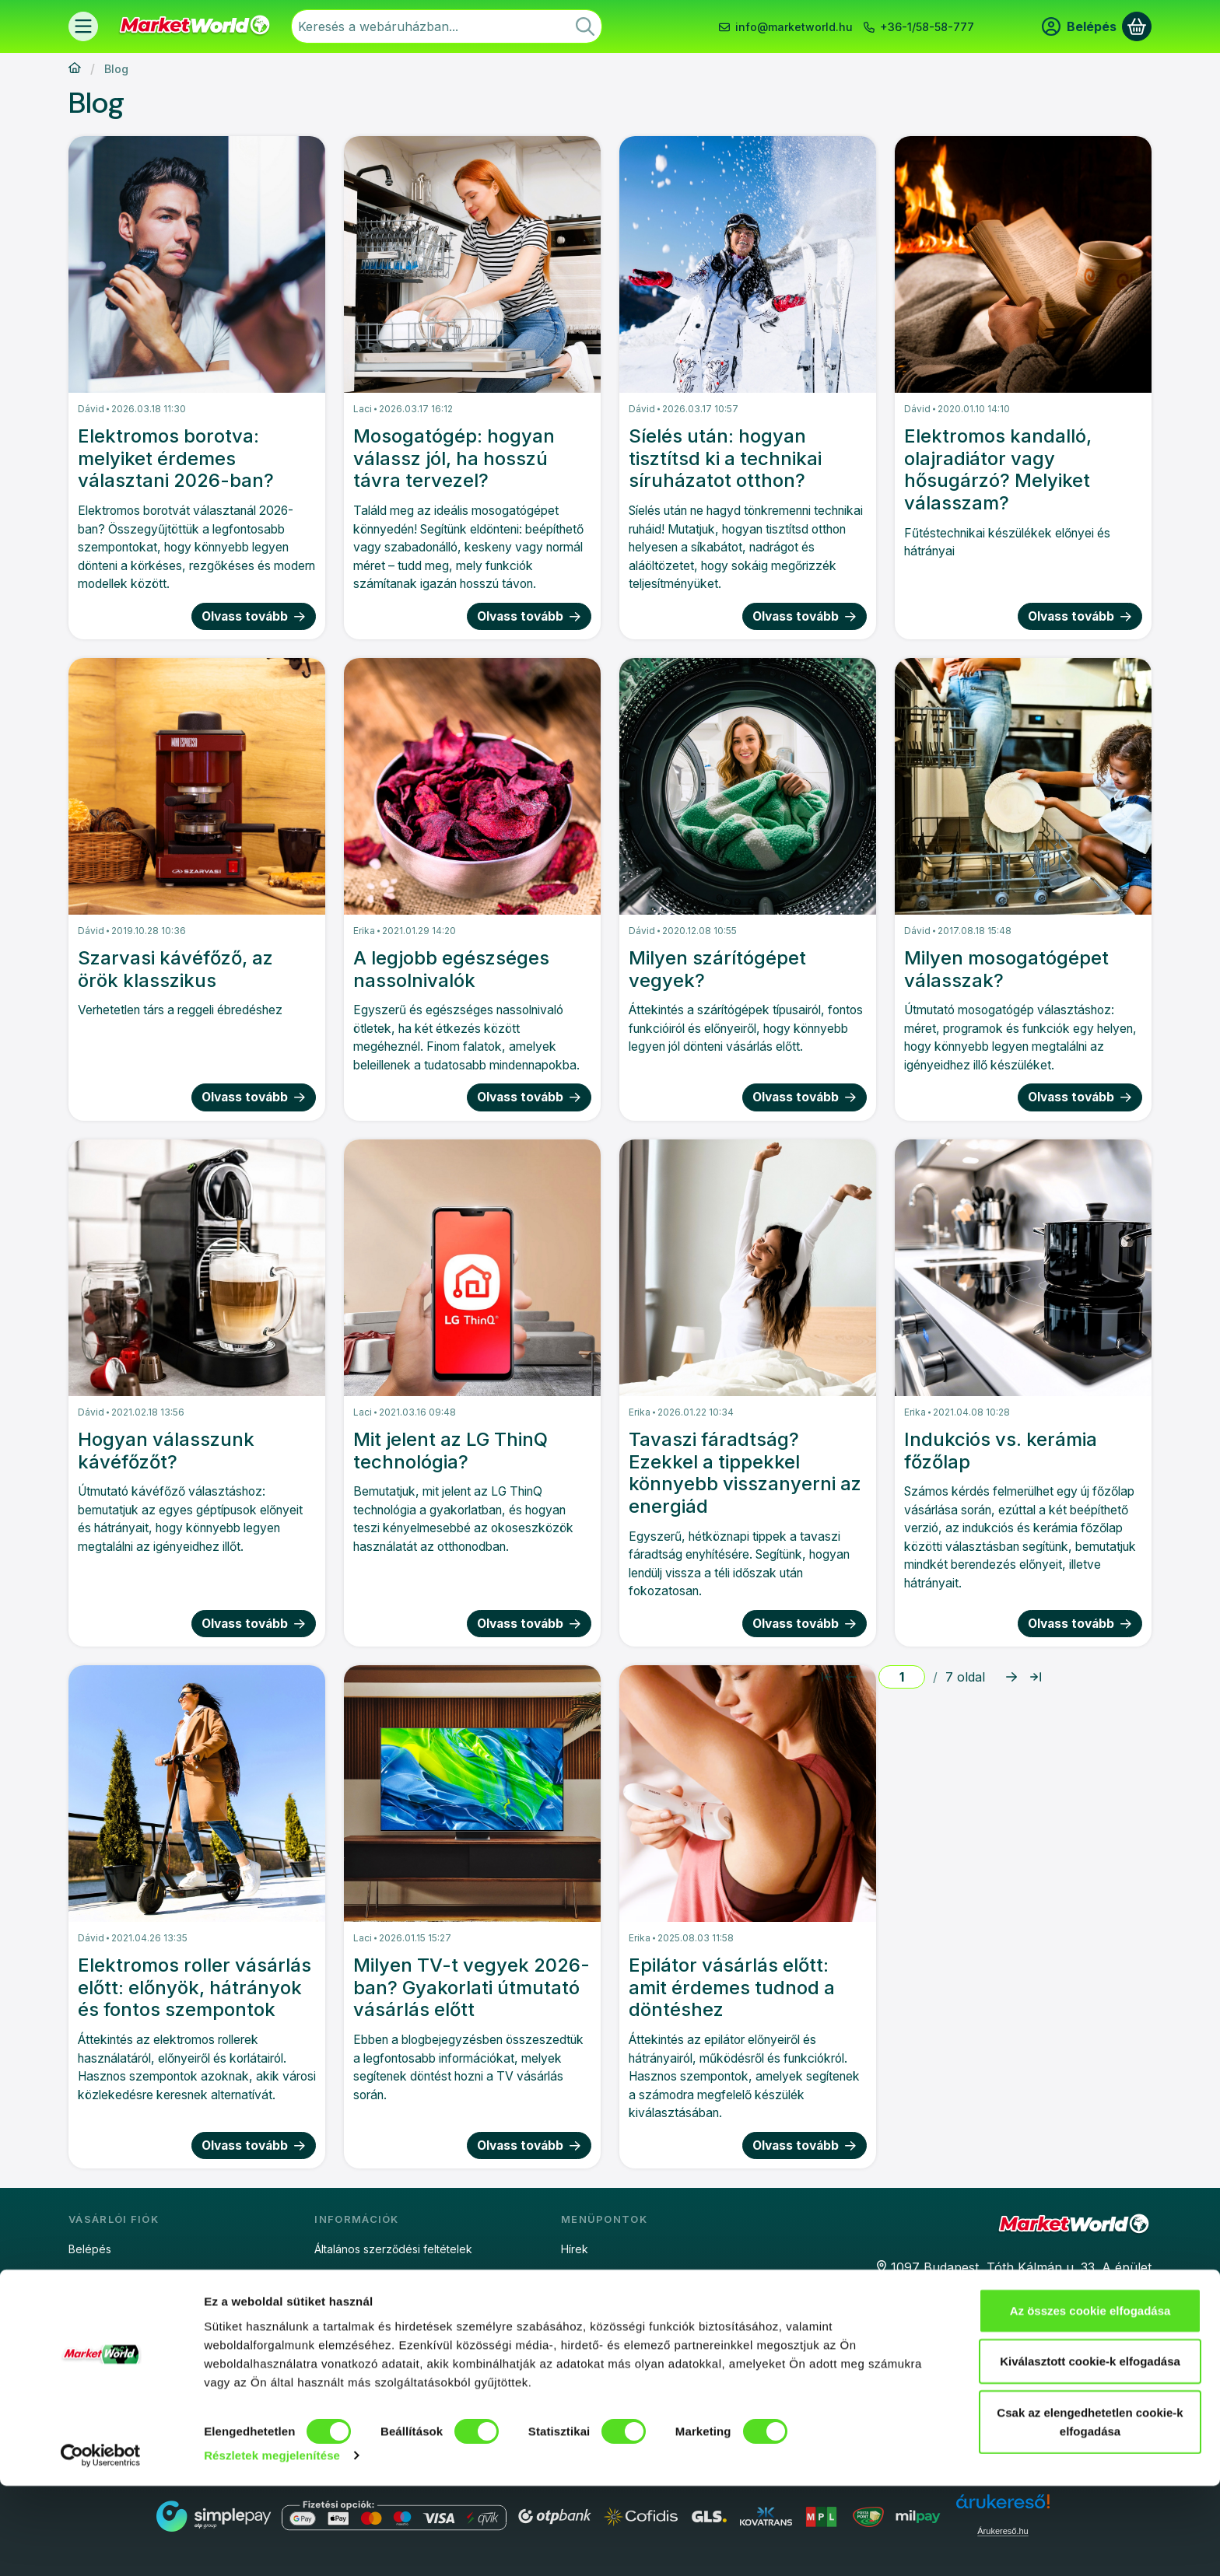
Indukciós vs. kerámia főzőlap (1000, 1451)
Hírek (574, 2249)
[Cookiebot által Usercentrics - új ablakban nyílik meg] (101, 2545)
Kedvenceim (100, 2357)
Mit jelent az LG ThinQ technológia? (450, 1451)
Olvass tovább (254, 616)
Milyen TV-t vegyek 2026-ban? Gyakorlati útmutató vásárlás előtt (471, 1988)
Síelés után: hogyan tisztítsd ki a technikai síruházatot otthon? (725, 458)
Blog (572, 2276)
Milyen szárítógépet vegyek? (717, 969)
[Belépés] (1079, 26)
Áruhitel (580, 2303)
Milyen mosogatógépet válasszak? (1006, 969)
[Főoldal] (74, 69)
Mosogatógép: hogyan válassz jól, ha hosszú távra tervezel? (454, 458)
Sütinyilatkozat (351, 2303)
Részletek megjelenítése (272, 2545)
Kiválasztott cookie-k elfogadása (1090, 2451)
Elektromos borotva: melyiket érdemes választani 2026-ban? (176, 458)
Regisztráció (100, 2276)
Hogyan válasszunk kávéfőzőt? (166, 1451)
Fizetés (333, 2330)
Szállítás (335, 2357)
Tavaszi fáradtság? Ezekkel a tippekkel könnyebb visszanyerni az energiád (745, 1473)
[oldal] (901, 1677)
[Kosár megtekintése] (1137, 26)
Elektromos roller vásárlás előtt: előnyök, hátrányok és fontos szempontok (194, 1988)
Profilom (89, 2303)
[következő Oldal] (1011, 1677)
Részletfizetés (597, 2357)
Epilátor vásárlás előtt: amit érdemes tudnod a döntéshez (732, 1988)
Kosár (82, 2330)
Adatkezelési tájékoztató (378, 2276)
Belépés (89, 2249)
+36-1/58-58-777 (927, 26)
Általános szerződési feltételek (393, 2249)
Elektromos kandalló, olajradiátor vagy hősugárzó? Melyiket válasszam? (998, 469)
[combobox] (446, 26)
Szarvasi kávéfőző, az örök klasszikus (175, 969)
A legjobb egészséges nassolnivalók (451, 969)
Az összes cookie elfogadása (1090, 2399)
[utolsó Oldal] (1035, 1677)
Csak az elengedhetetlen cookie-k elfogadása (1090, 2511)
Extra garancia (597, 2330)
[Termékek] (83, 26)
